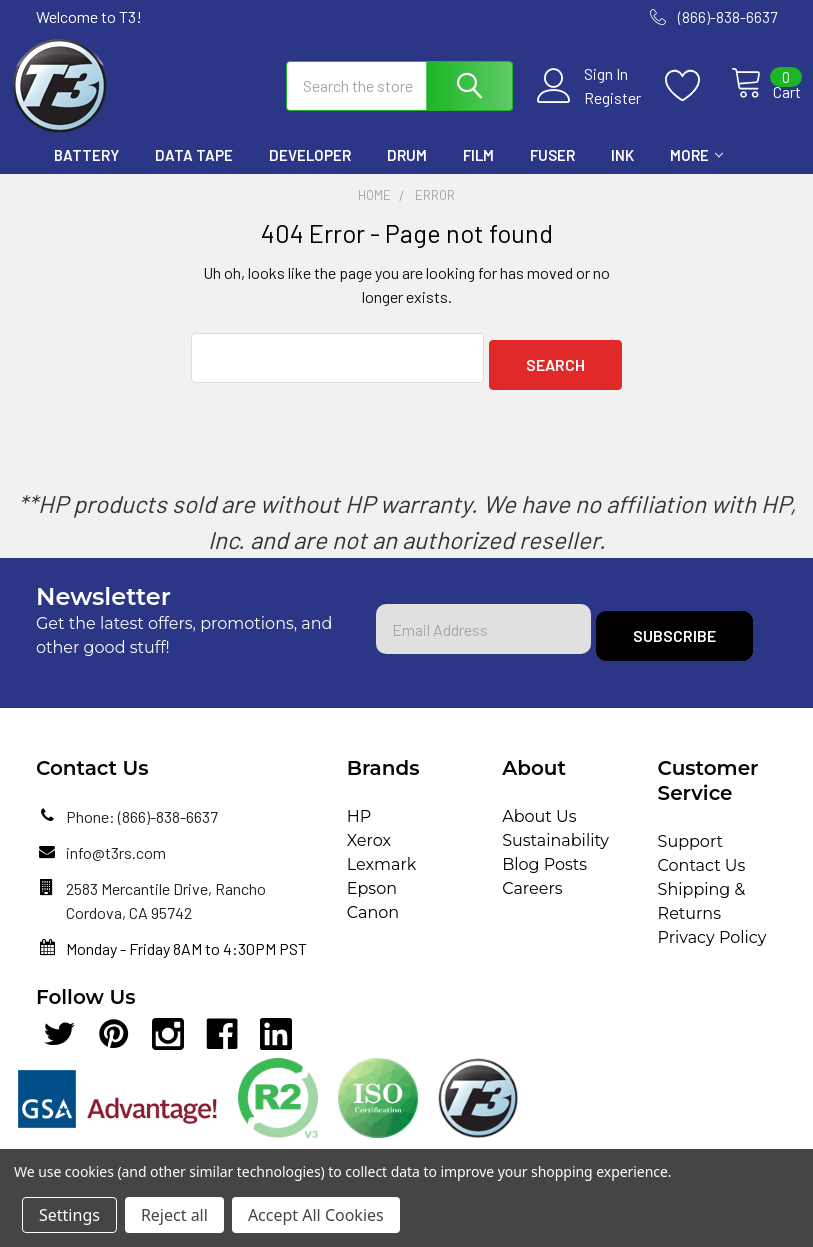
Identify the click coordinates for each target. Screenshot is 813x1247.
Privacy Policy (712, 948)
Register (590, 109)
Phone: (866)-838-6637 (142, 827)
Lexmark (382, 875)
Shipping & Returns (702, 912)
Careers (532, 899)
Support (690, 852)
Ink (622, 173)
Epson (372, 899)
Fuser (552, 173)
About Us (539, 827)
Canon (373, 923)
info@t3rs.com (116, 863)
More (696, 173)
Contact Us (702, 876)
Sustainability (555, 851)
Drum (407, 173)
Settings (69, 1215)
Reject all (174, 1215)
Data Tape (194, 173)
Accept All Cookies (316, 1215)
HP (359, 827)
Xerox (369, 851)
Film (478, 173)
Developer (310, 173)
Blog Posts (544, 875)
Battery (86, 173)
